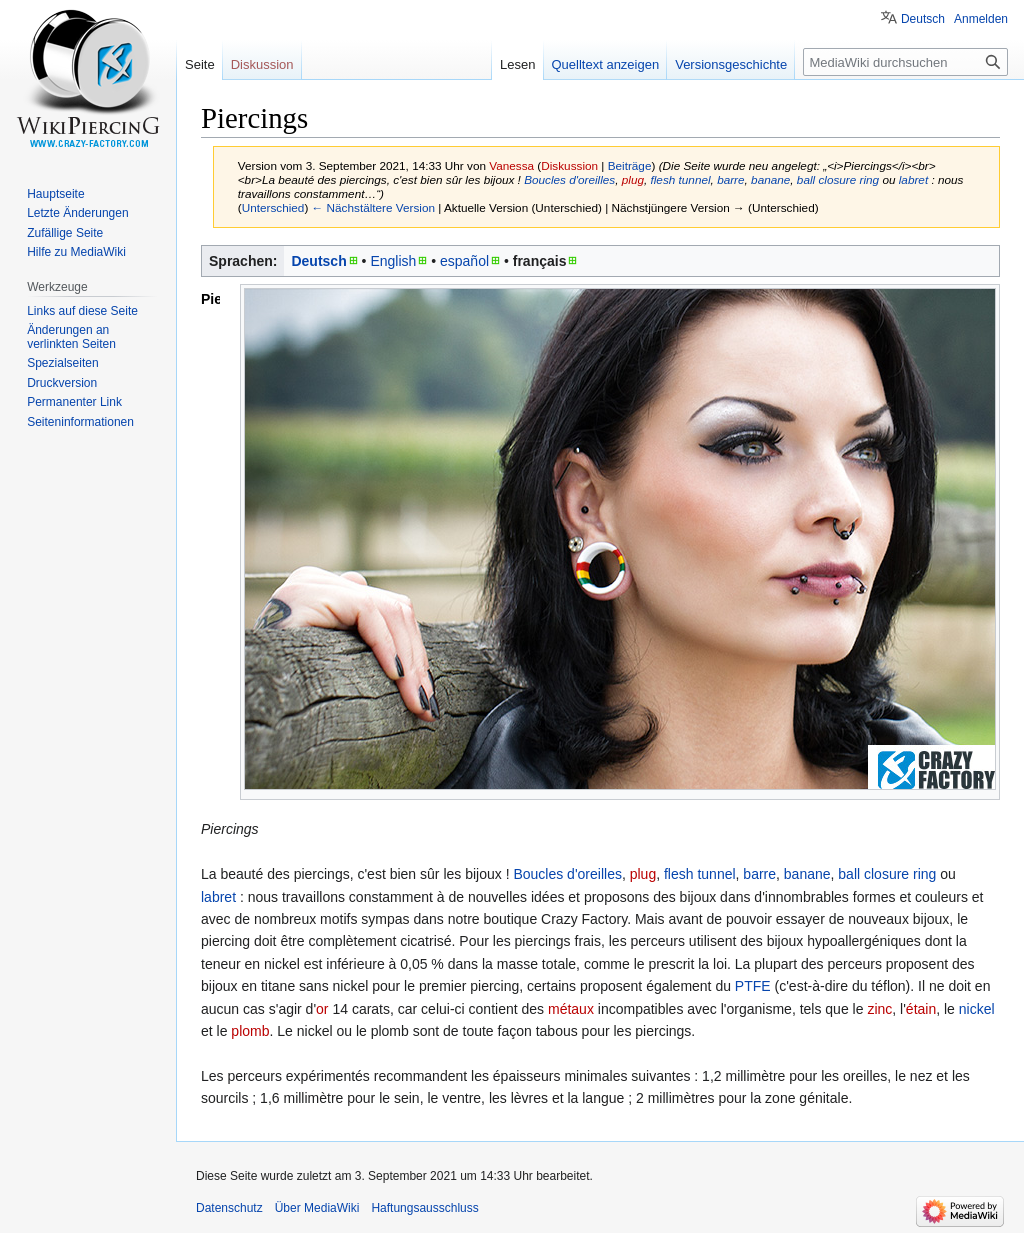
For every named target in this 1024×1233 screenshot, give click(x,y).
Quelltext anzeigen (606, 64)
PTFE (753, 986)
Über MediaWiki (317, 1208)
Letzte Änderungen (77, 213)
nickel (977, 1009)
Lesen (517, 64)
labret (913, 179)
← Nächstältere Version (373, 207)
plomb (250, 1031)
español (464, 261)
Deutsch (318, 261)
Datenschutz (229, 1208)
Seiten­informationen (80, 422)
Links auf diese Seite (82, 311)
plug (633, 179)
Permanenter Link (74, 402)
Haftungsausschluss (424, 1208)
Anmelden (981, 19)
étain (921, 1009)
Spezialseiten (62, 363)
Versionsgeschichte (731, 64)
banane (770, 179)
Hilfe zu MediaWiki (76, 252)
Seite (200, 64)
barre (730, 179)
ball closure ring (838, 179)
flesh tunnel (680, 179)
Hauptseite (55, 194)
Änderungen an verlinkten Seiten (71, 337)
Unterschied (273, 207)
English (393, 261)
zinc (879, 1009)
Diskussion (569, 165)
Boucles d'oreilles (569, 179)
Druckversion (62, 383)
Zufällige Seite (65, 233)
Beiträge (630, 165)
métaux (571, 1009)
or (322, 1009)
